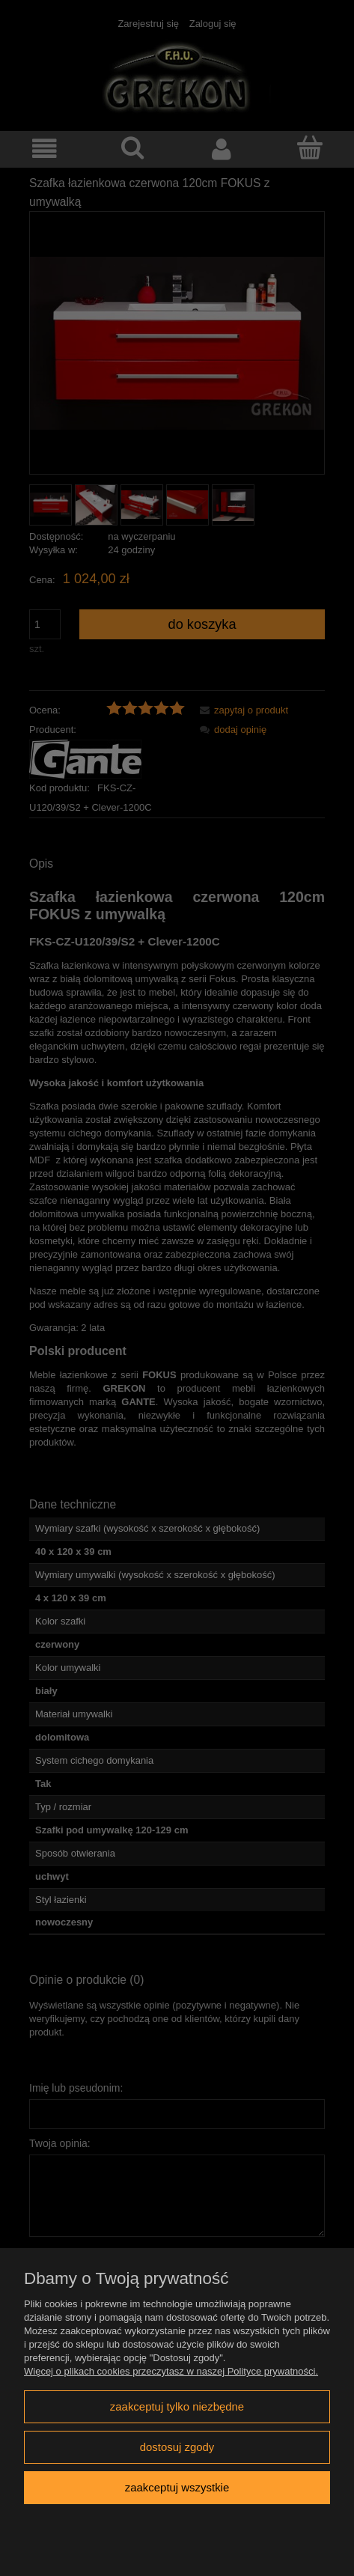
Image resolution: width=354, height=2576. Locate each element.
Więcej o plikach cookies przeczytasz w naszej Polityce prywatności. (171, 2371)
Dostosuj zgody (177, 2446)
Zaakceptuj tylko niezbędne (177, 2406)
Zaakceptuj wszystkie (177, 2487)
